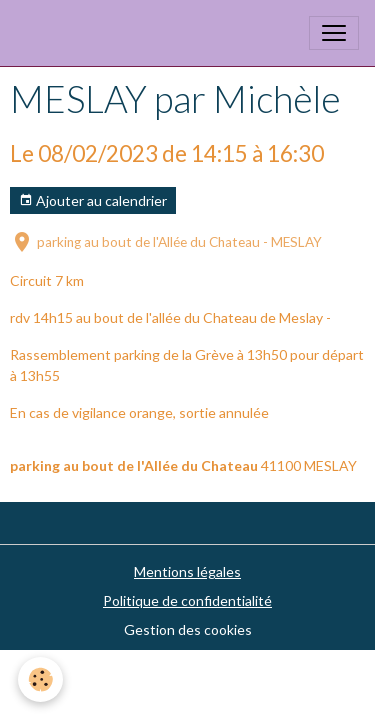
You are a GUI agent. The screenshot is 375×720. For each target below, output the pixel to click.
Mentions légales (187, 571)
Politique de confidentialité (187, 600)
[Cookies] (40, 679)
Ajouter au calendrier (93, 201)
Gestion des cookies (188, 629)
